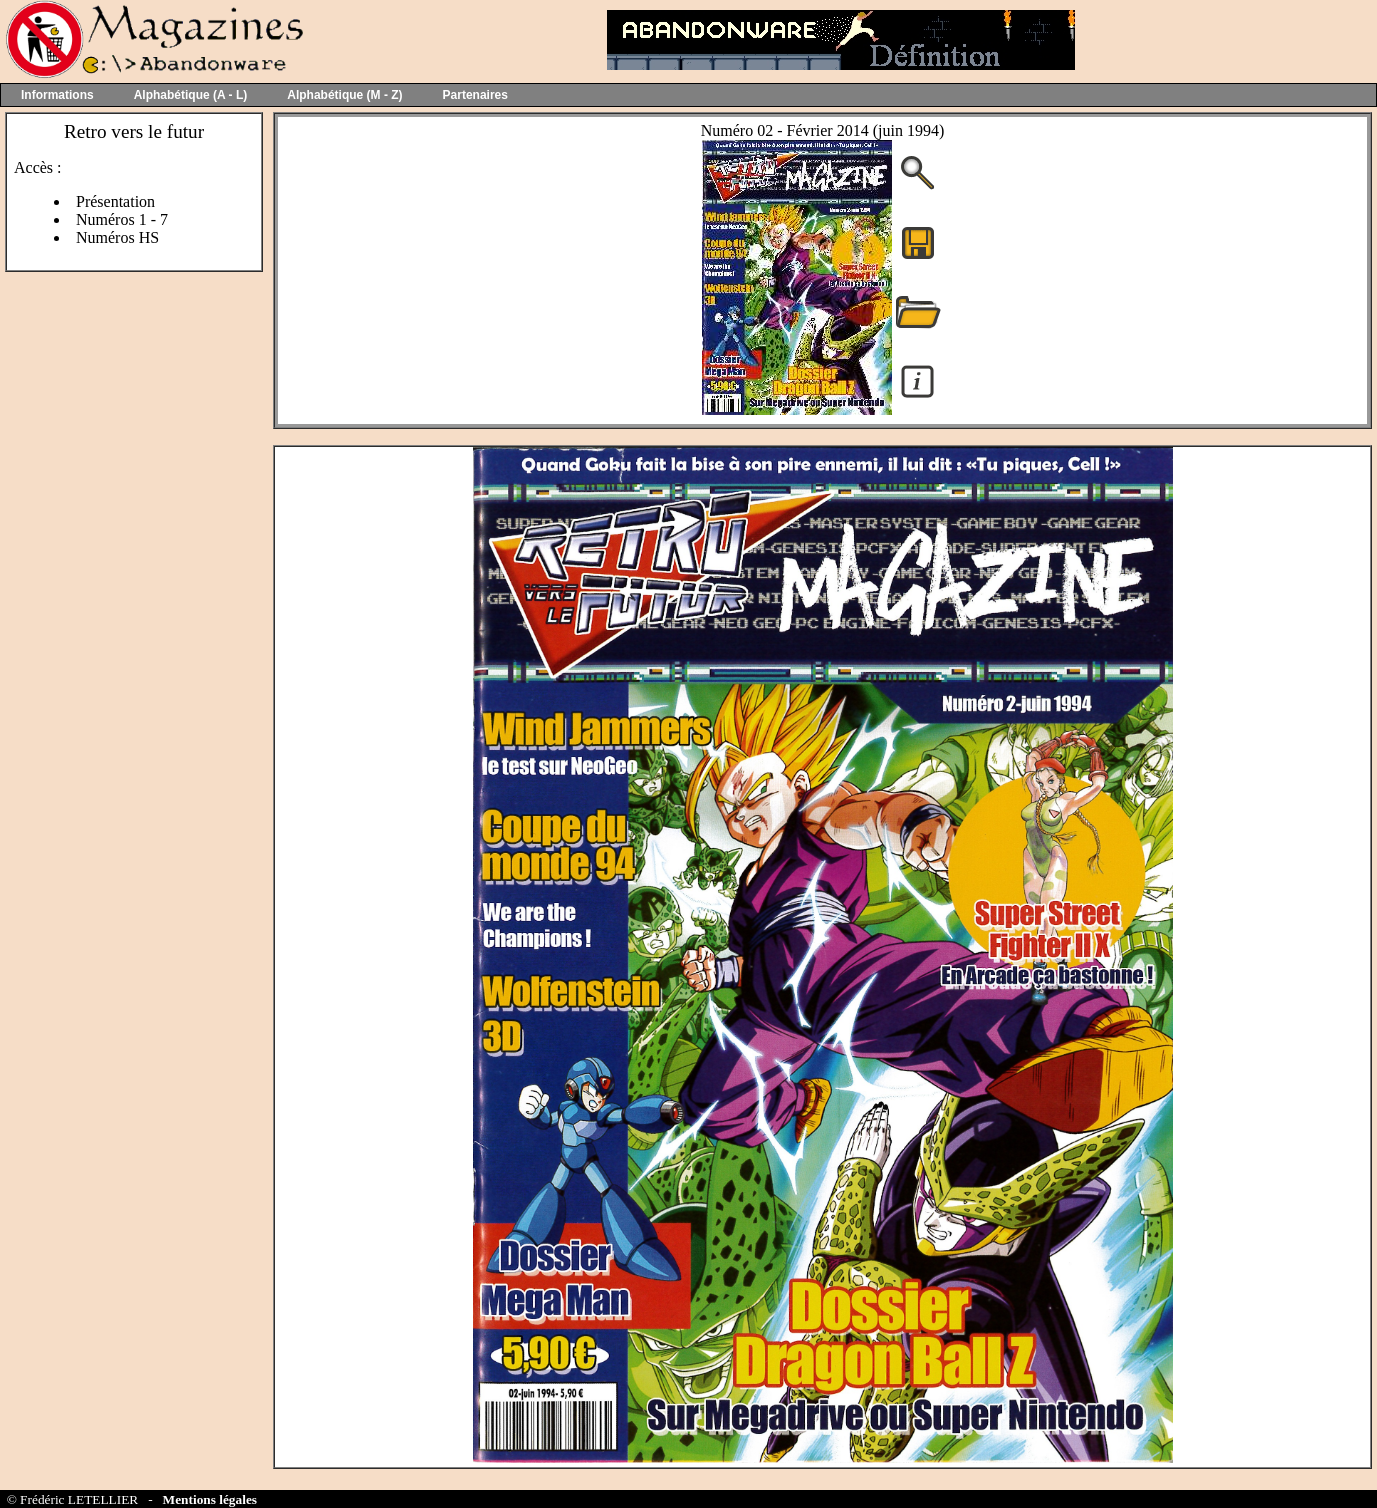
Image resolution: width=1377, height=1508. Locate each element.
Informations (57, 95)
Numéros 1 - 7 (122, 219)
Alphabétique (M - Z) (344, 95)
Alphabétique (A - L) (191, 95)
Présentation (115, 201)
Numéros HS (117, 237)
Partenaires (475, 95)
